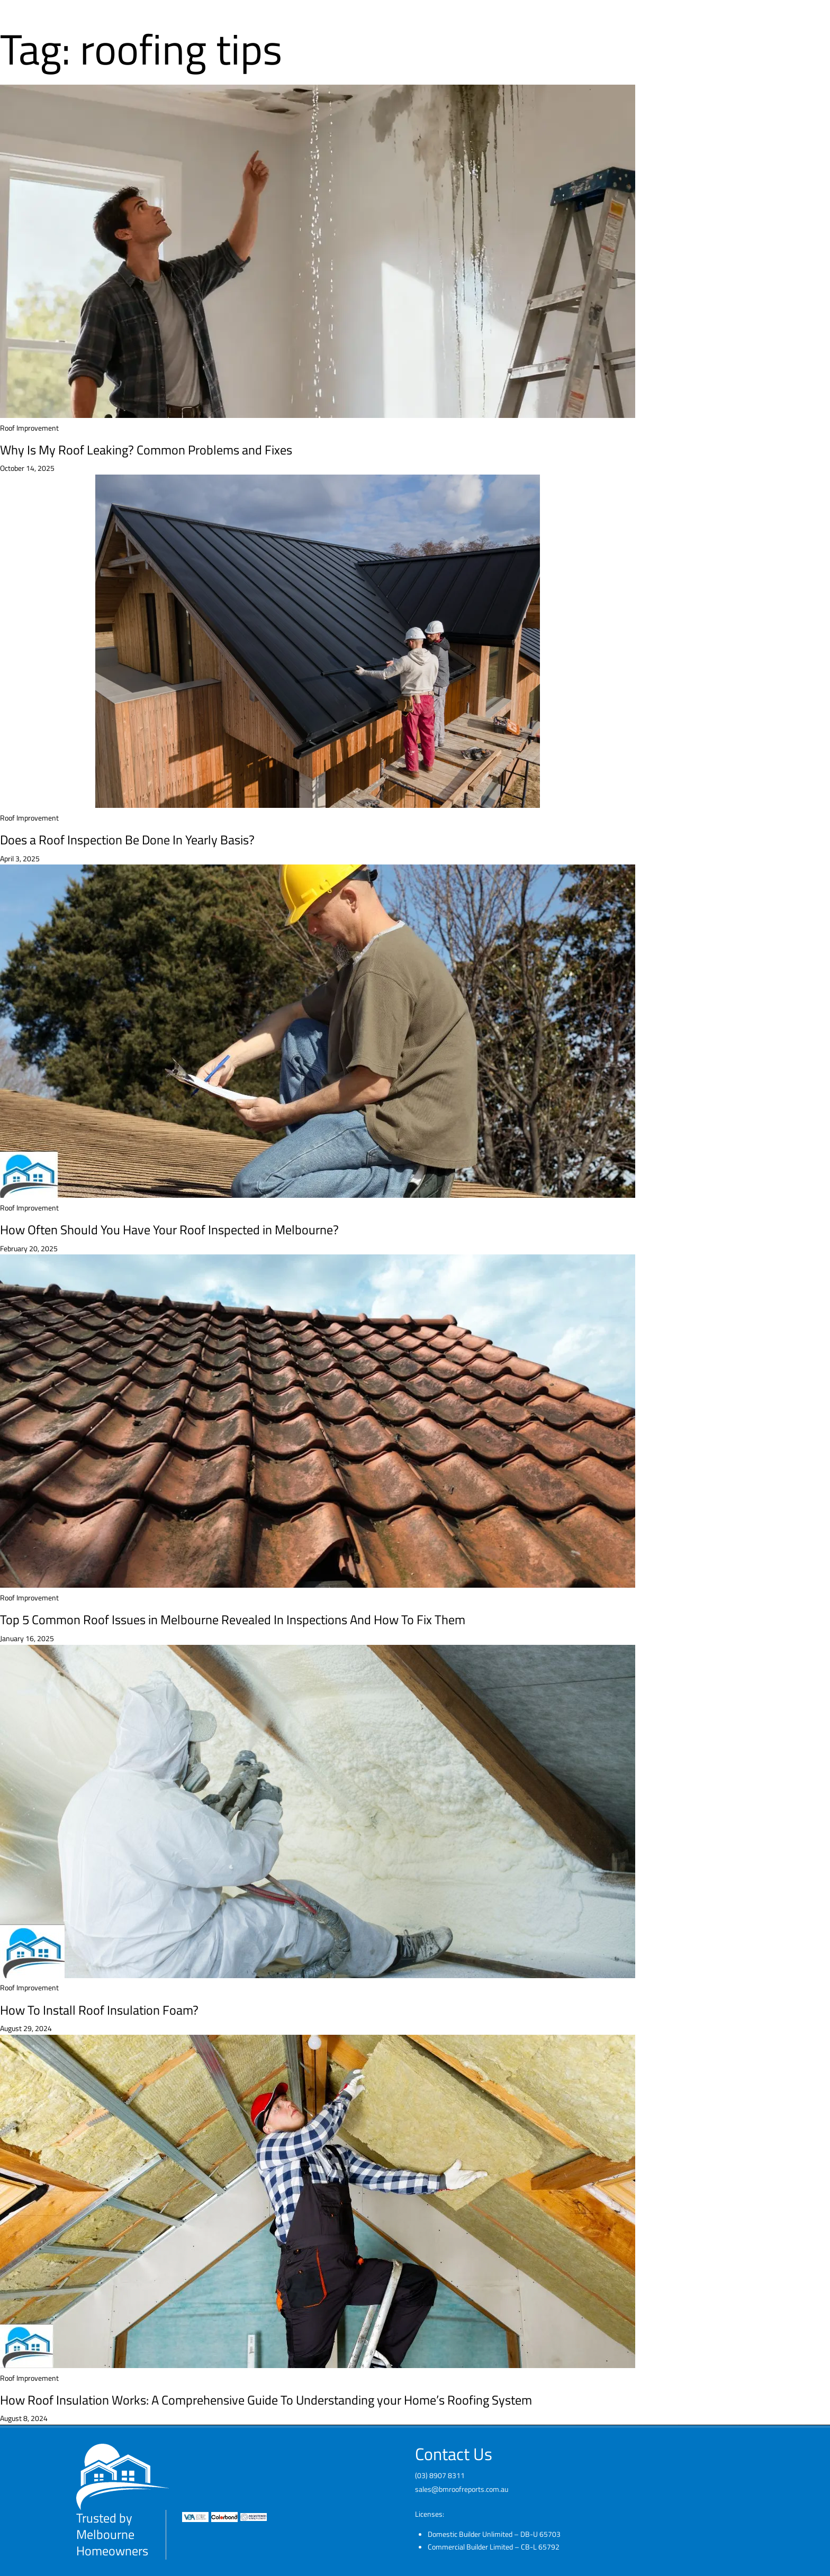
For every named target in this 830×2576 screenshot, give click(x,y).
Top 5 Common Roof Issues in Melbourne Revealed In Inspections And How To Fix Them (232, 1619)
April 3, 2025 (20, 858)
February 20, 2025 (29, 1248)
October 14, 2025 (27, 468)
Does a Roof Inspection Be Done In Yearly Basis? (127, 839)
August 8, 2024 (24, 2418)
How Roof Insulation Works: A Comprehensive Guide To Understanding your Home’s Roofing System (266, 2399)
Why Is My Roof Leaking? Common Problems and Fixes (146, 449)
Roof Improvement (29, 427)
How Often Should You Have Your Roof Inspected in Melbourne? (169, 1229)
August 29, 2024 (26, 2028)
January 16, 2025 (27, 1638)
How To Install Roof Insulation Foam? (99, 2009)
